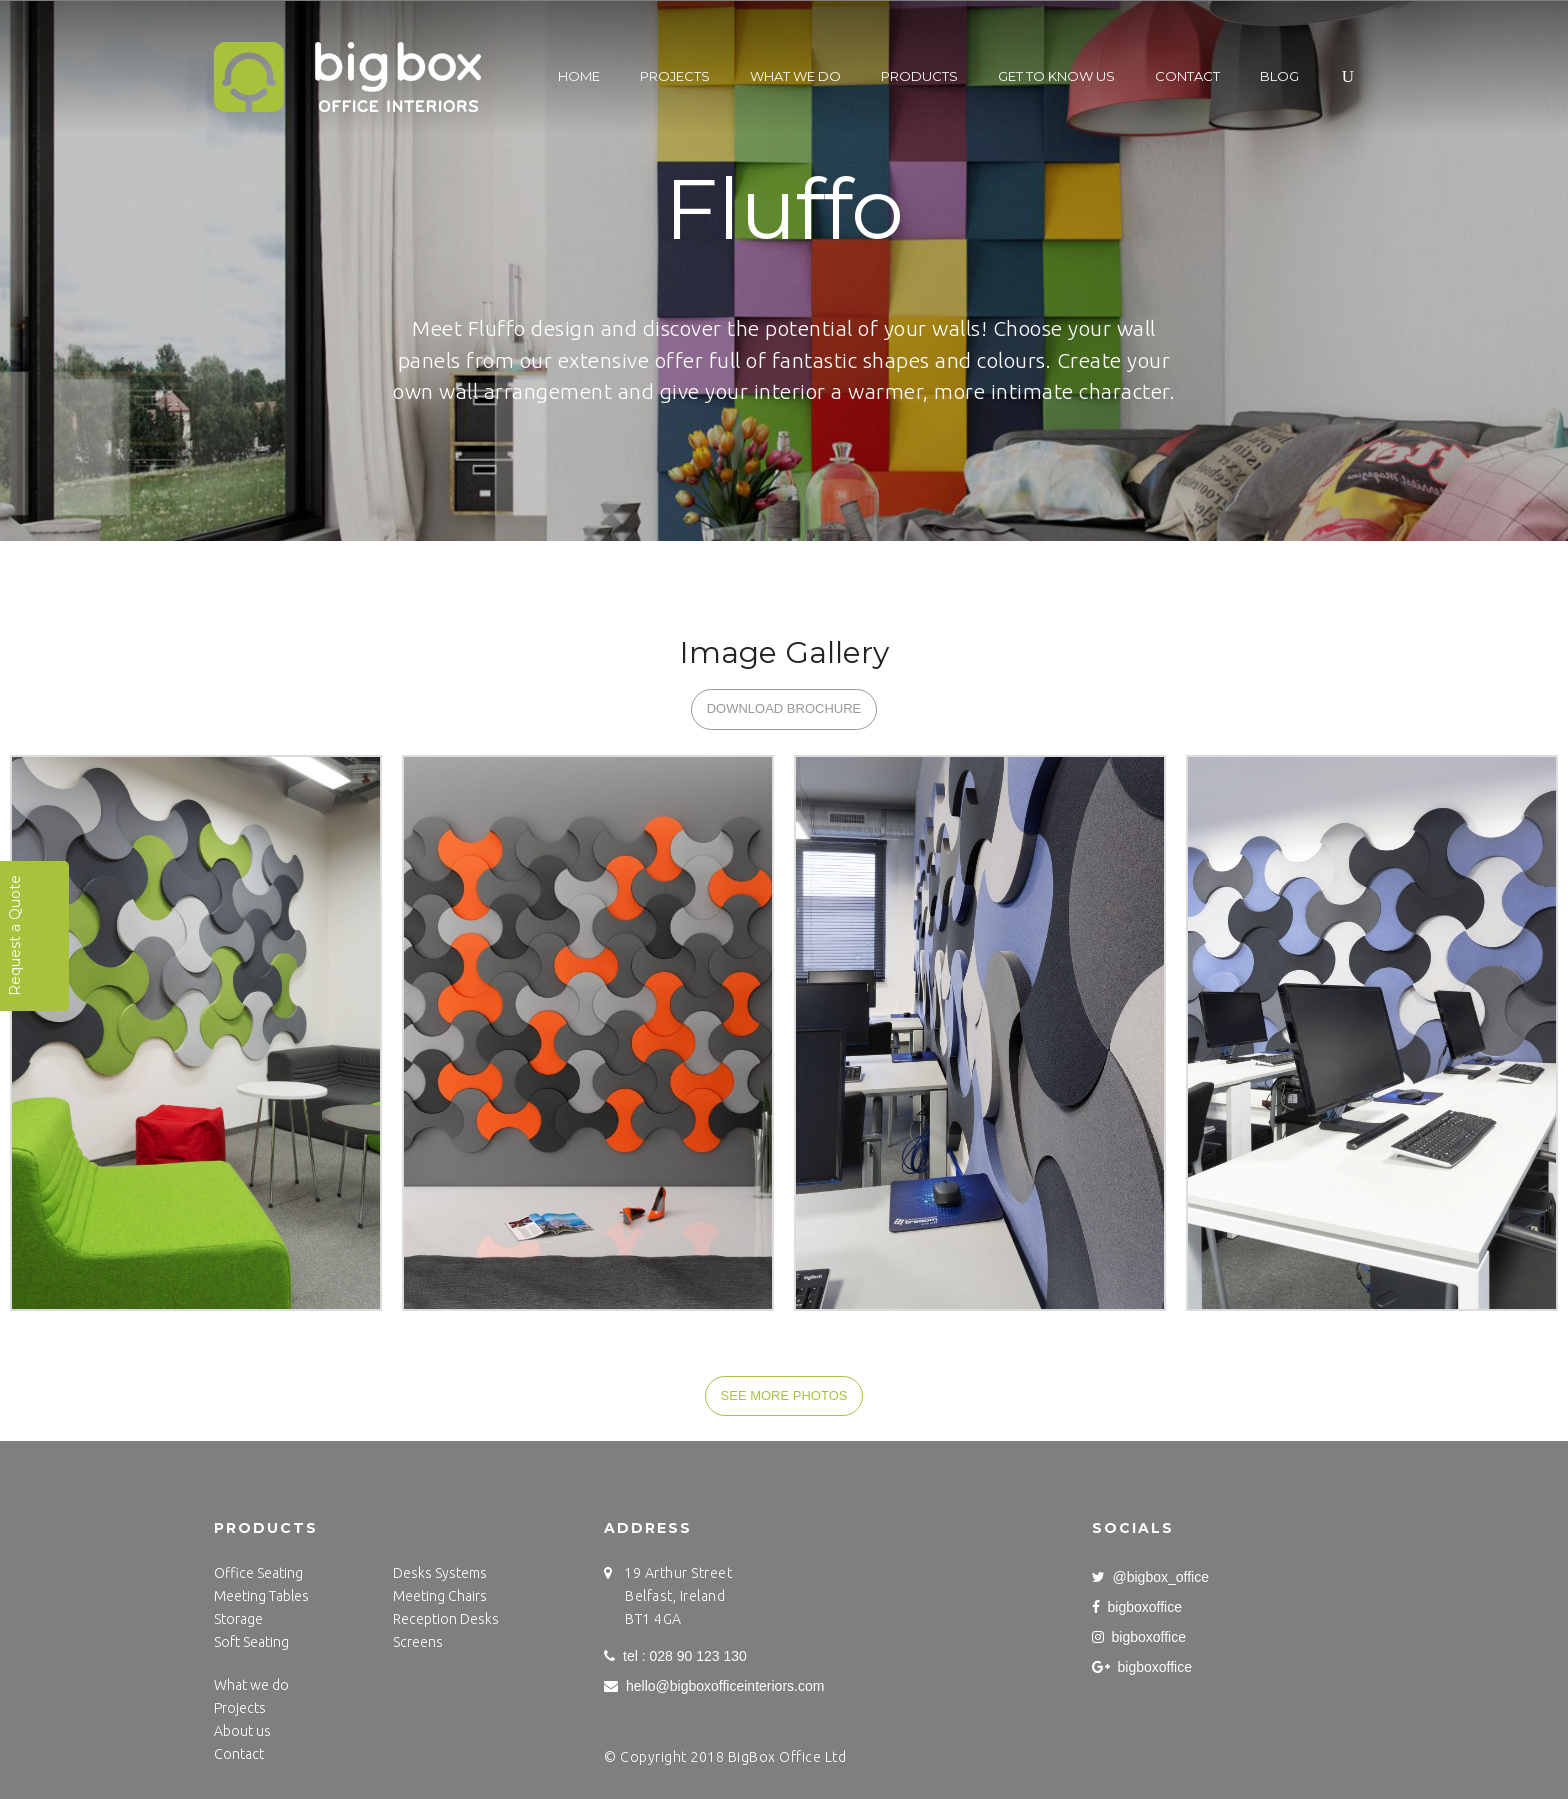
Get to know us (1056, 76)
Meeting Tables (261, 1596)
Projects (675, 76)
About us (242, 1731)
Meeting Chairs (440, 1596)
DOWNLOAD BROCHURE (784, 708)
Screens (418, 1642)
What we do (795, 76)
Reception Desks (446, 1619)
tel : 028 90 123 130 (675, 1656)
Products (919, 76)
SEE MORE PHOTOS (784, 1395)
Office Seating (258, 1573)
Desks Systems (440, 1573)
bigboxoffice (1137, 1607)
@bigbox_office (1150, 1577)
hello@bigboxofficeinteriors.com (714, 1686)
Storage (238, 1619)
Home (579, 76)
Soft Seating (251, 1642)
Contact (1187, 76)
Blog (1279, 76)
